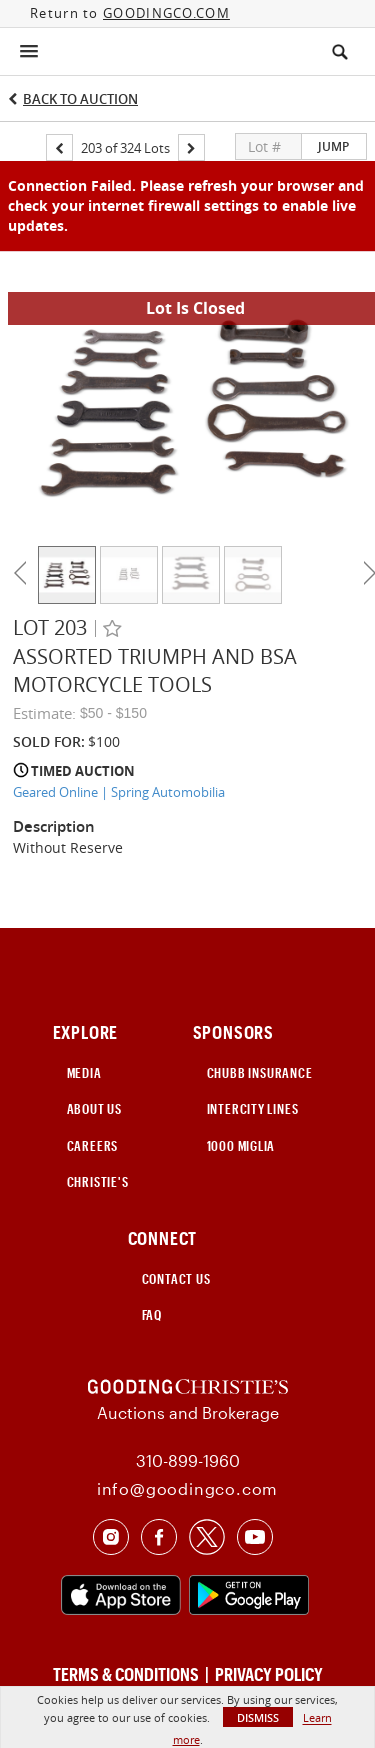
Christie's (98, 1182)
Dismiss (258, 1717)
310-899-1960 (188, 1460)
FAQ (152, 1315)
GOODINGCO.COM (166, 13)
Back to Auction (80, 99)
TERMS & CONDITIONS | (132, 1674)
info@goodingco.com (187, 1488)
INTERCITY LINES (253, 1109)
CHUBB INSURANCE (260, 1073)
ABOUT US (94, 1109)
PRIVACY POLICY (269, 1674)
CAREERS (93, 1146)
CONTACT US (176, 1279)
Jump (333, 146)
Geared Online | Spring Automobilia (119, 792)
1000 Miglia (241, 1146)
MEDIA (84, 1073)
